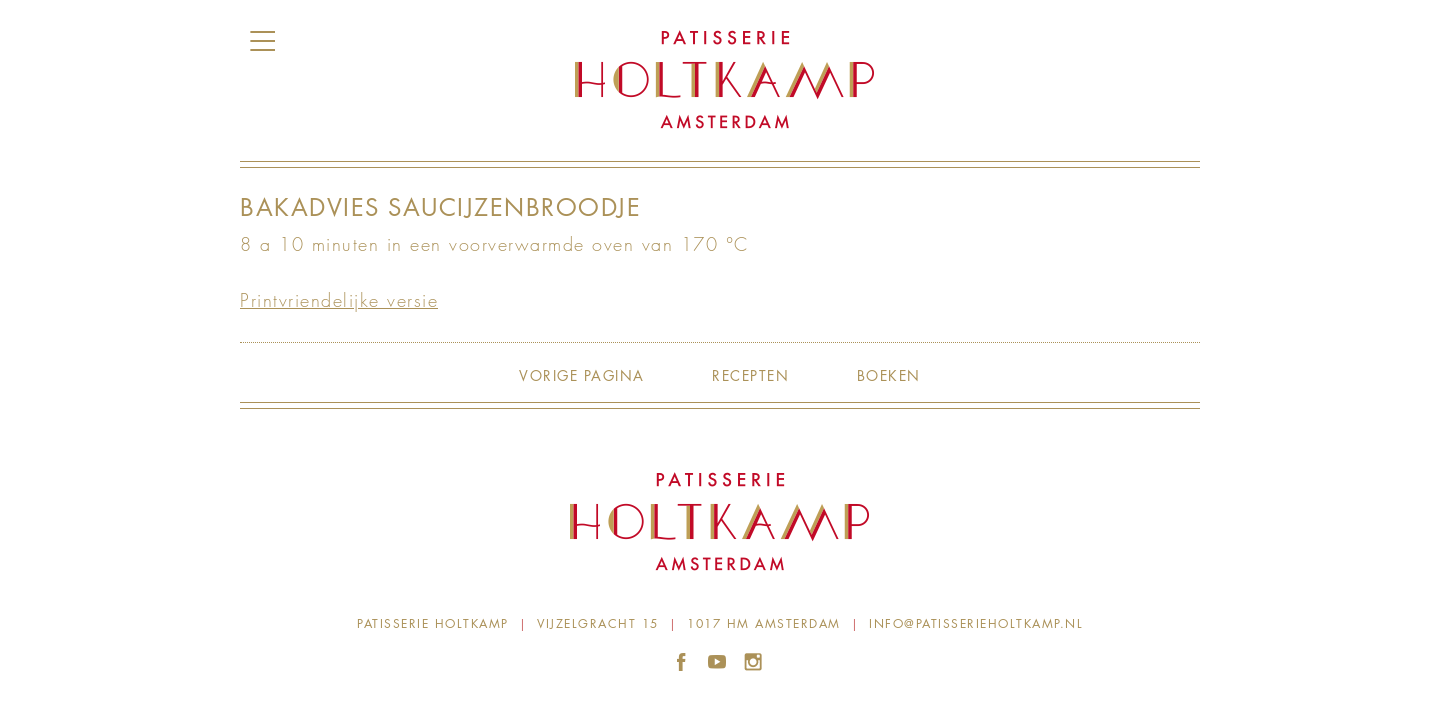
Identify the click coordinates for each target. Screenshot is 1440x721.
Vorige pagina (582, 375)
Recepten (750, 375)
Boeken (889, 375)
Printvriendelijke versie (339, 300)
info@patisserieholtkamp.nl (976, 623)
